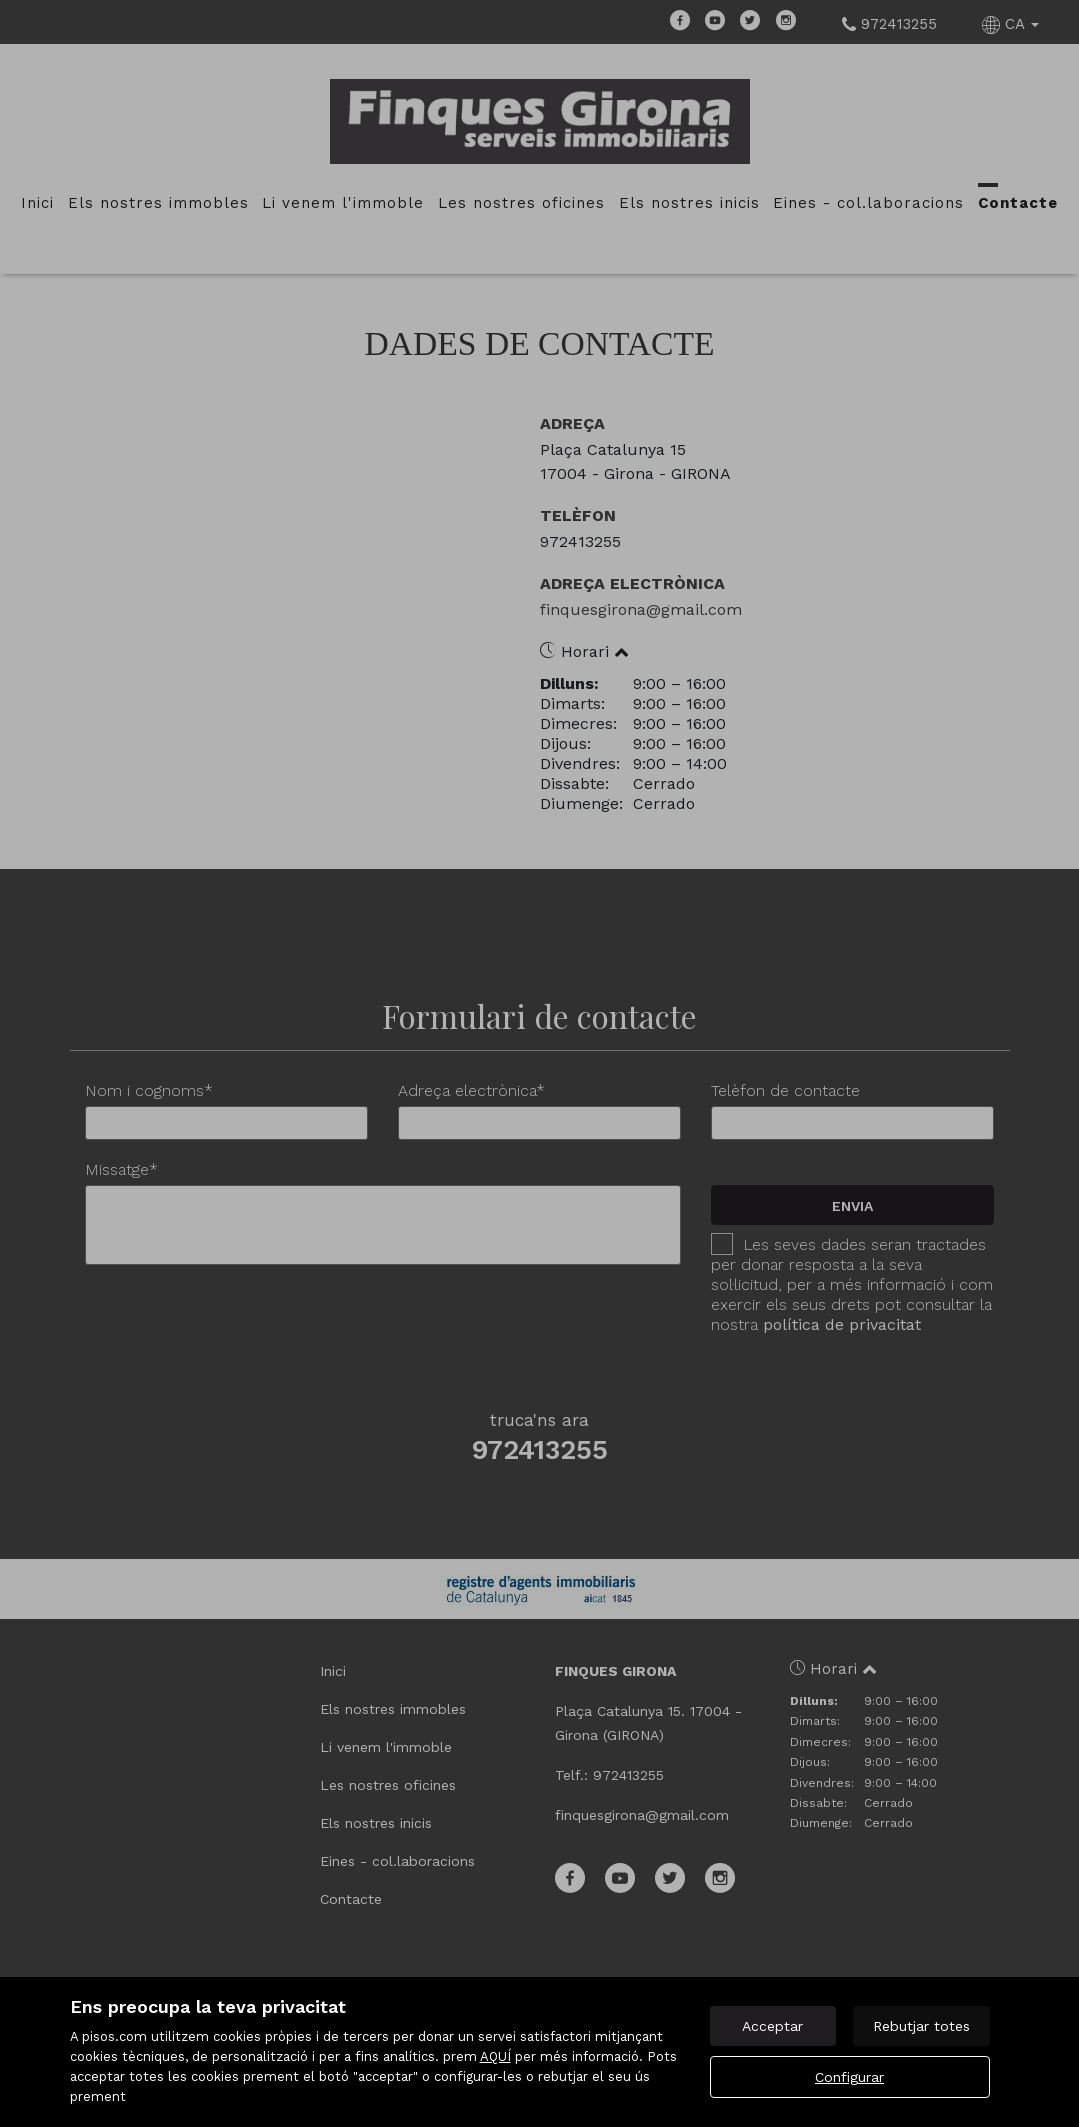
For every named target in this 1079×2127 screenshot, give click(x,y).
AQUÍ (495, 2056)
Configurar (849, 2077)
